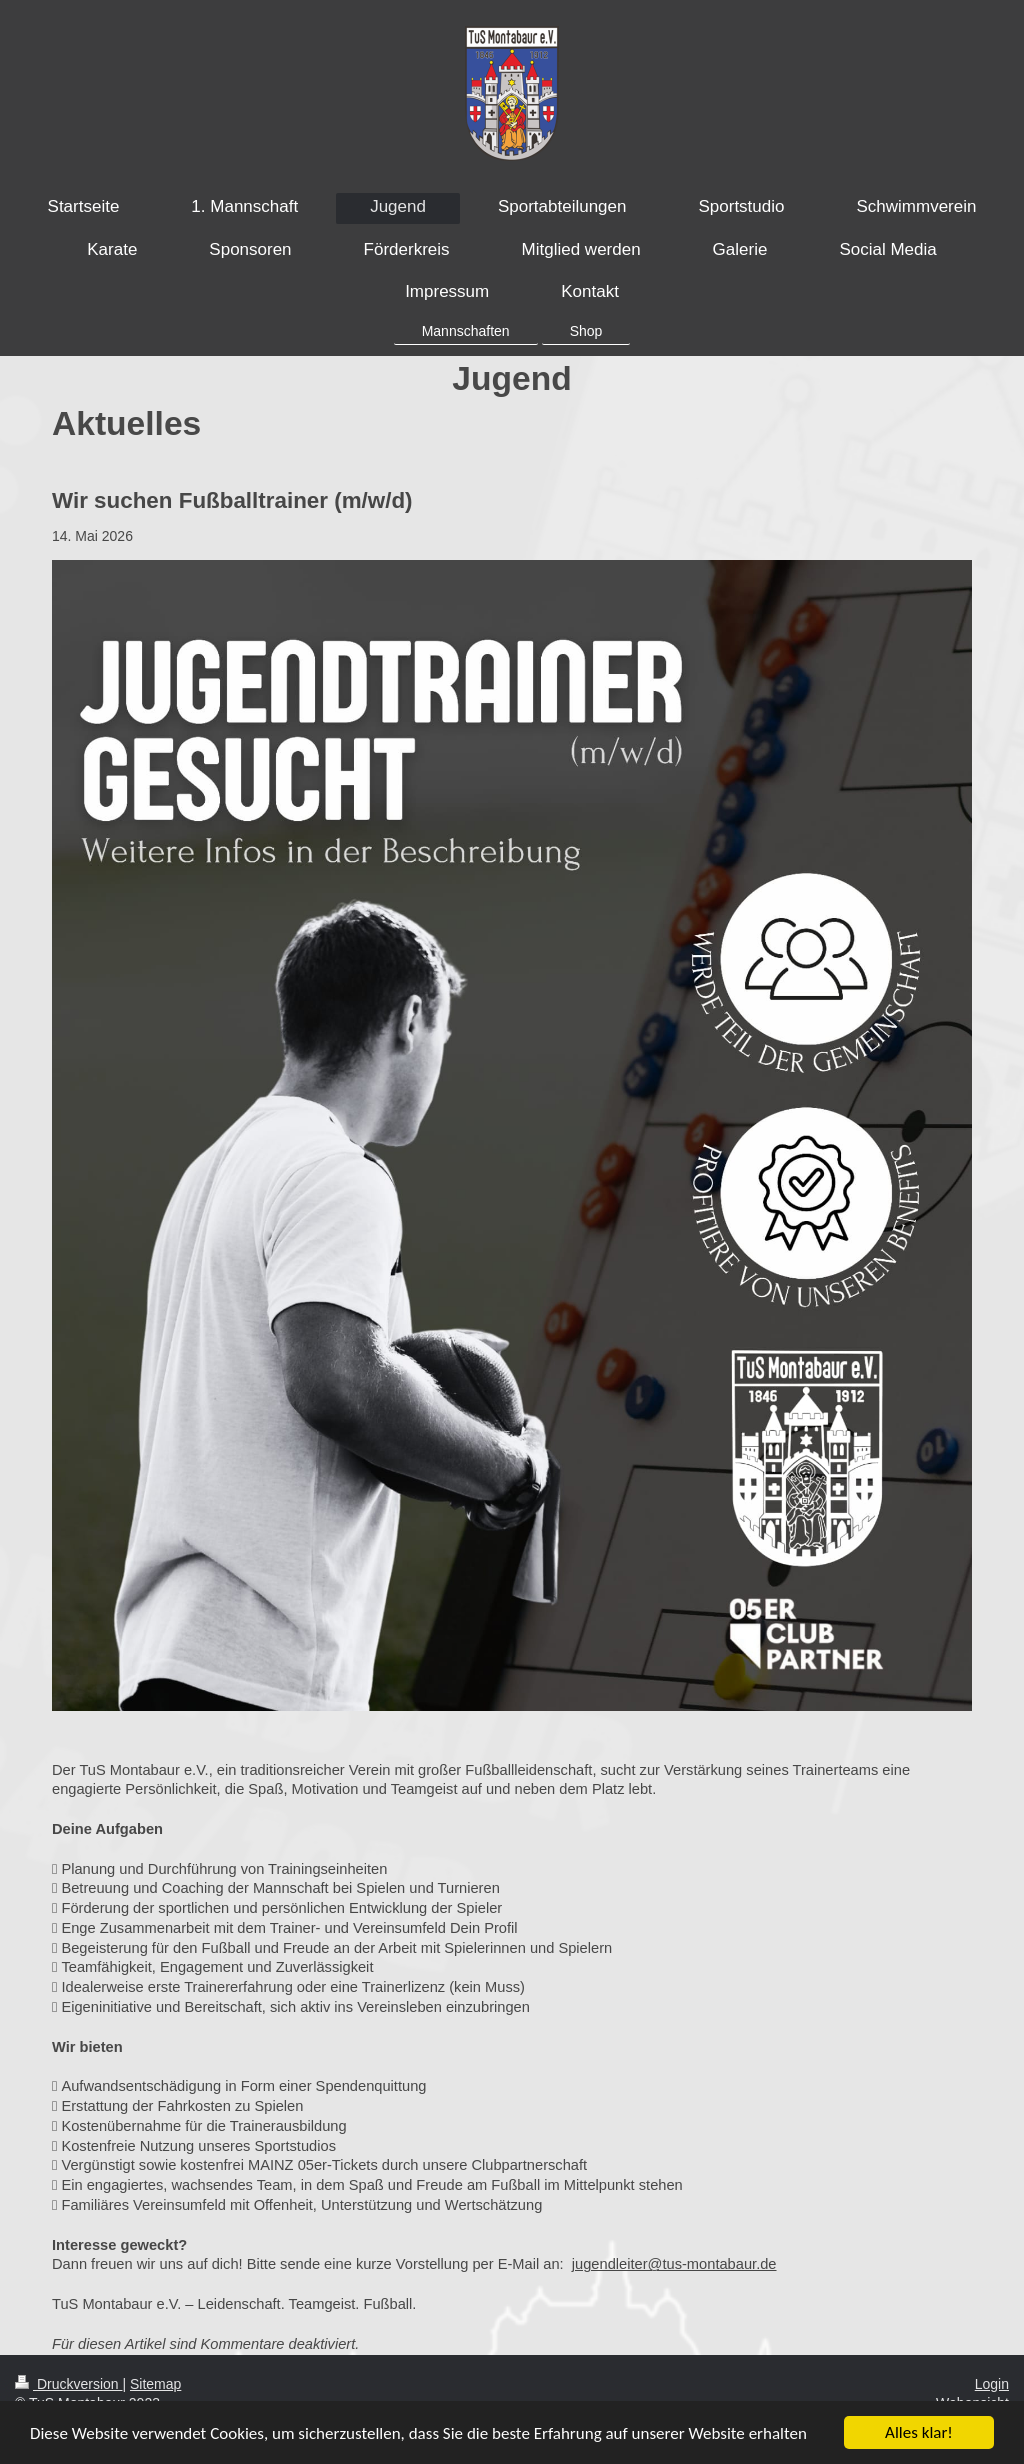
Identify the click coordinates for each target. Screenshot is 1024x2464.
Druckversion (68, 2384)
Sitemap (155, 2384)
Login (992, 2384)
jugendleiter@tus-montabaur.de (674, 2264)
